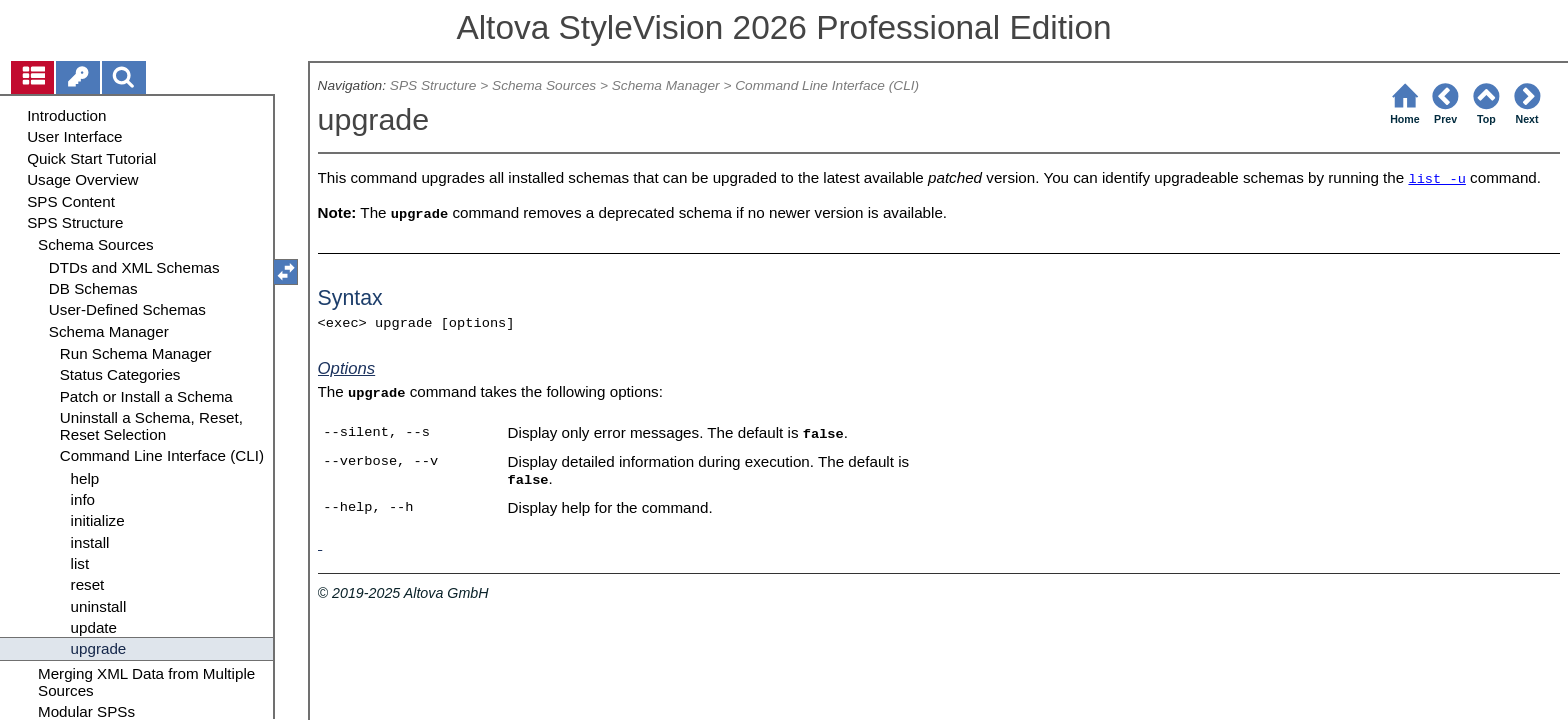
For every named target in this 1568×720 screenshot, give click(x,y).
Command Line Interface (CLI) (827, 85)
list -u (1436, 179)
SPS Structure (433, 85)
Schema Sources (544, 85)
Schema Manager (666, 85)
